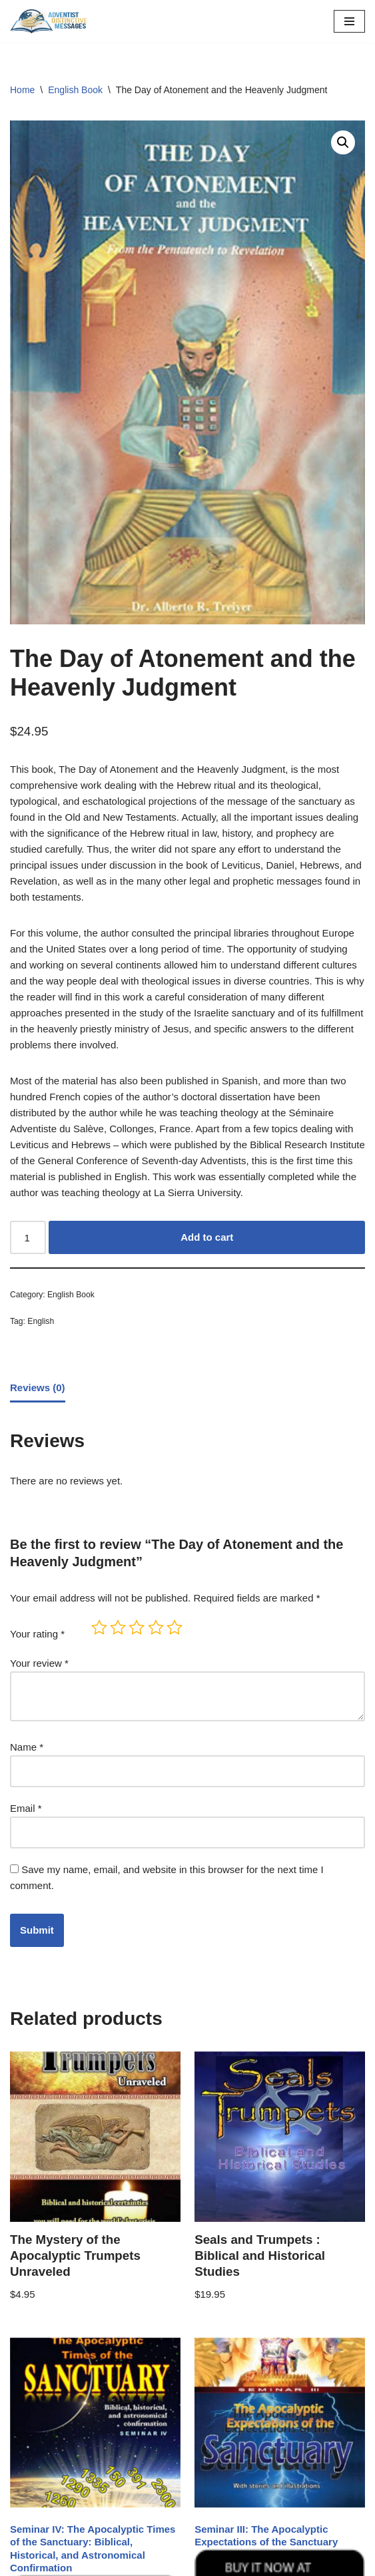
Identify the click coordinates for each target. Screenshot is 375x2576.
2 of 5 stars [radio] (118, 1627)
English (40, 1321)
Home (22, 90)
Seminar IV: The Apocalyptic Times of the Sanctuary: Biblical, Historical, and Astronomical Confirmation (92, 2548)
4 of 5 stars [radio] (156, 1627)
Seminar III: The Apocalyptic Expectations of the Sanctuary (266, 2535)
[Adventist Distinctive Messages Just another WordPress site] (50, 21)
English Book (75, 90)
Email (26, 1808)
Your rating (37, 1633)
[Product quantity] (28, 1237)
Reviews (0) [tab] (37, 1387)
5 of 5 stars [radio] (175, 1627)
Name (26, 1747)
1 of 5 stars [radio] (99, 1627)
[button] (343, 142)
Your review (39, 1663)
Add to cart (207, 1237)
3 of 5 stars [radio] (137, 1627)
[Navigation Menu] (349, 21)
